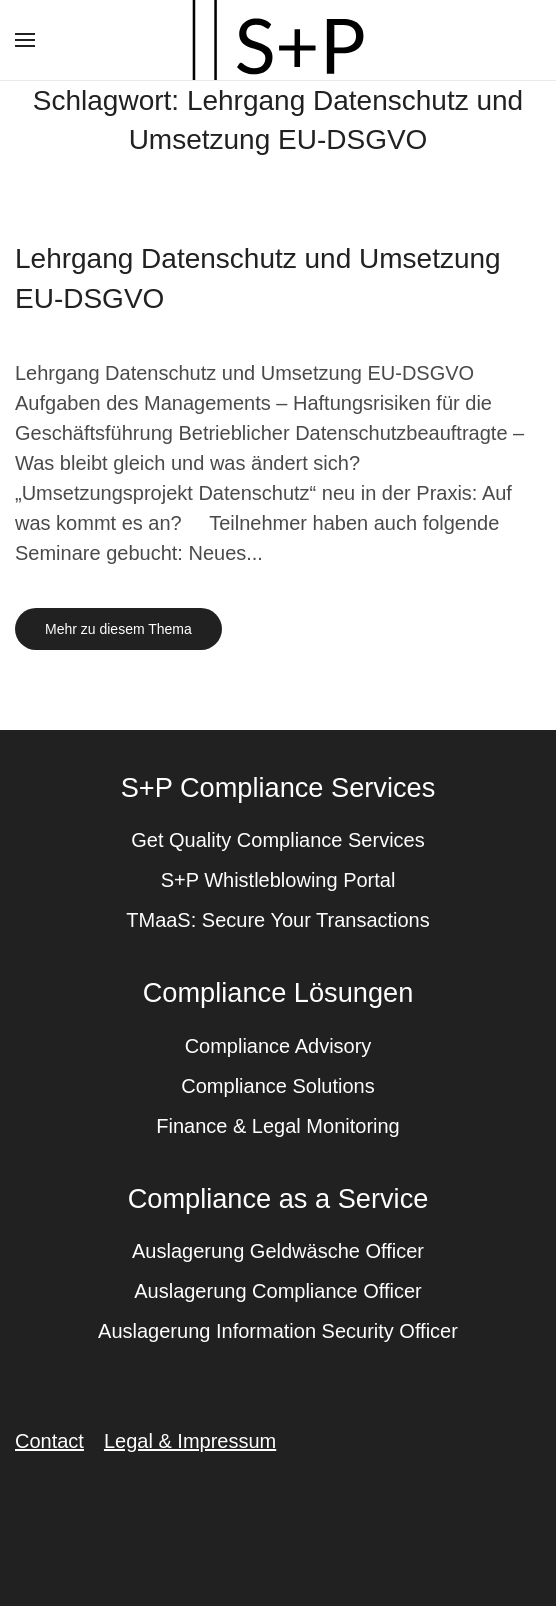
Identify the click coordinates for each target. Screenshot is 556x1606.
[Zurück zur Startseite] (278, 40)
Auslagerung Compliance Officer (278, 1291)
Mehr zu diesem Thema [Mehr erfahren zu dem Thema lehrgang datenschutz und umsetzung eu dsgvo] (118, 629)
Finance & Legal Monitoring (277, 1126)
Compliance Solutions (277, 1086)
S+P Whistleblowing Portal (278, 880)
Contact (49, 1441)
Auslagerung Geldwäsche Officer (278, 1251)
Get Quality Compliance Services (277, 840)
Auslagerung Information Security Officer (278, 1331)
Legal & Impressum (190, 1441)
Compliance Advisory (278, 1046)
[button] (25, 40)
